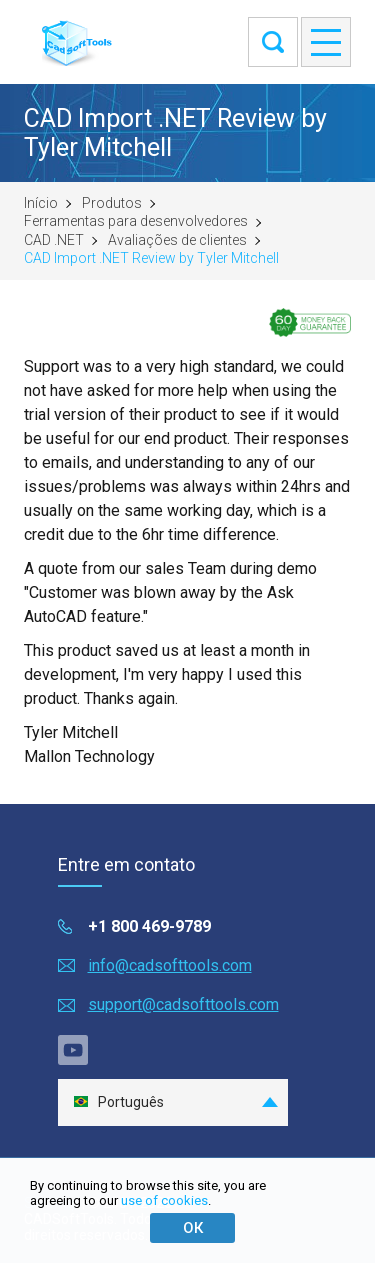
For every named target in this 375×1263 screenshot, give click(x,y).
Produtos (112, 203)
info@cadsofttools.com (170, 965)
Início (41, 203)
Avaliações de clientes (177, 240)
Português (118, 1102)
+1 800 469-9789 (149, 926)
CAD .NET (54, 240)
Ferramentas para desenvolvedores (136, 221)
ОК (193, 1228)
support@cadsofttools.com (183, 1004)
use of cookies (164, 1200)
